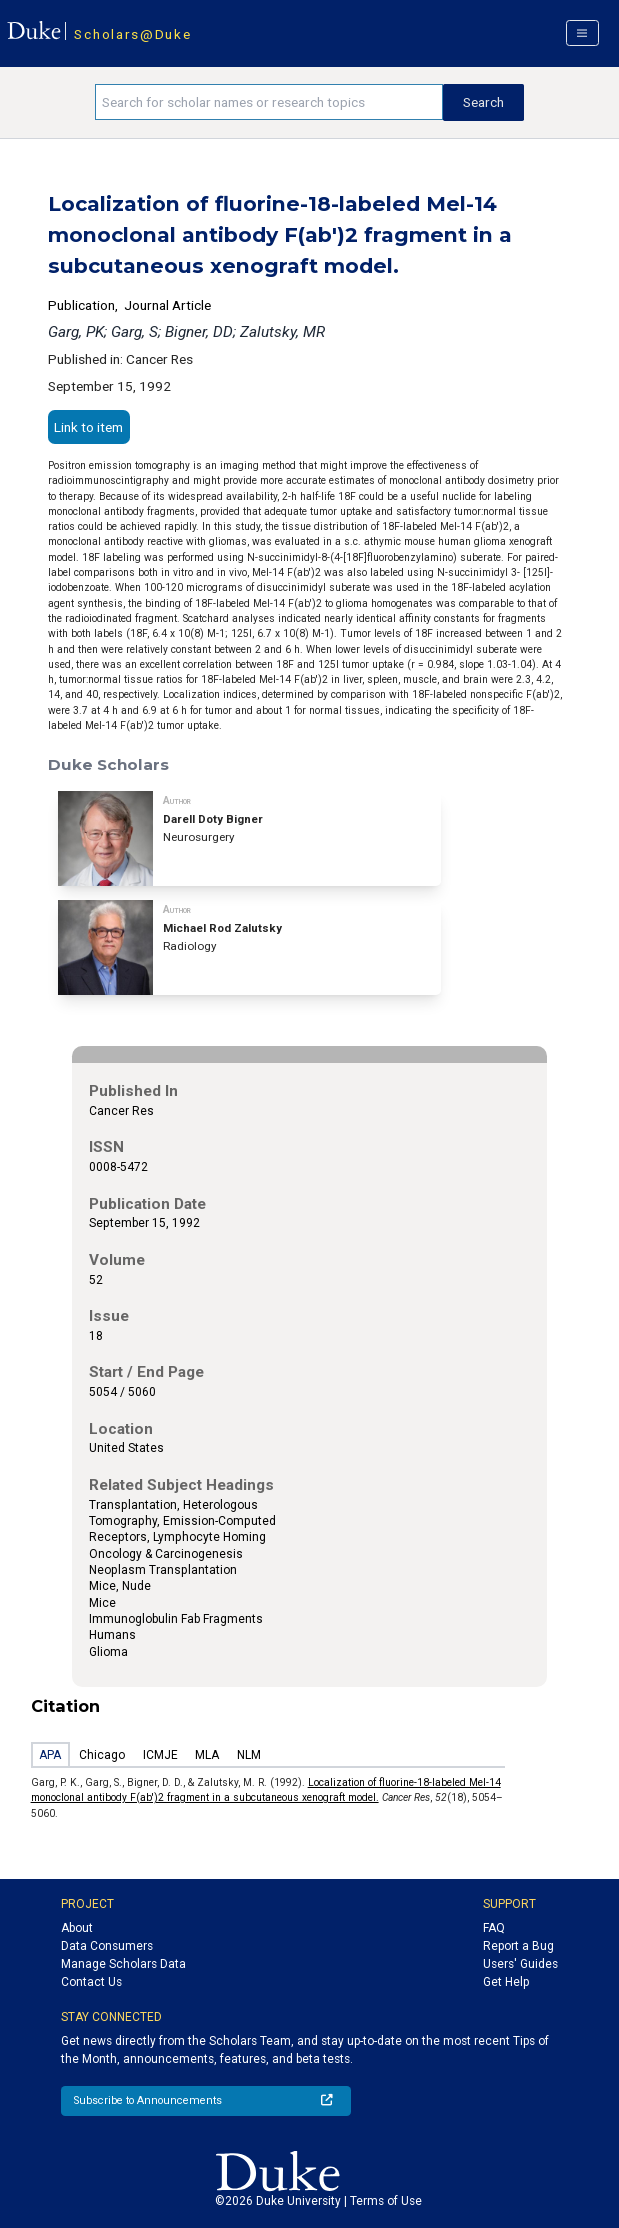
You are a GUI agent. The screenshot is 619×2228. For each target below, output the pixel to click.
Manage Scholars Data (123, 1964)
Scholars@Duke (132, 34)
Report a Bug (518, 1946)
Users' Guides (520, 1964)
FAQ (494, 1928)
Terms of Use (386, 2201)
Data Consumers (107, 1946)
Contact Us (91, 1982)
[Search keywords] (269, 102)
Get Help (506, 1982)
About (77, 1928)
